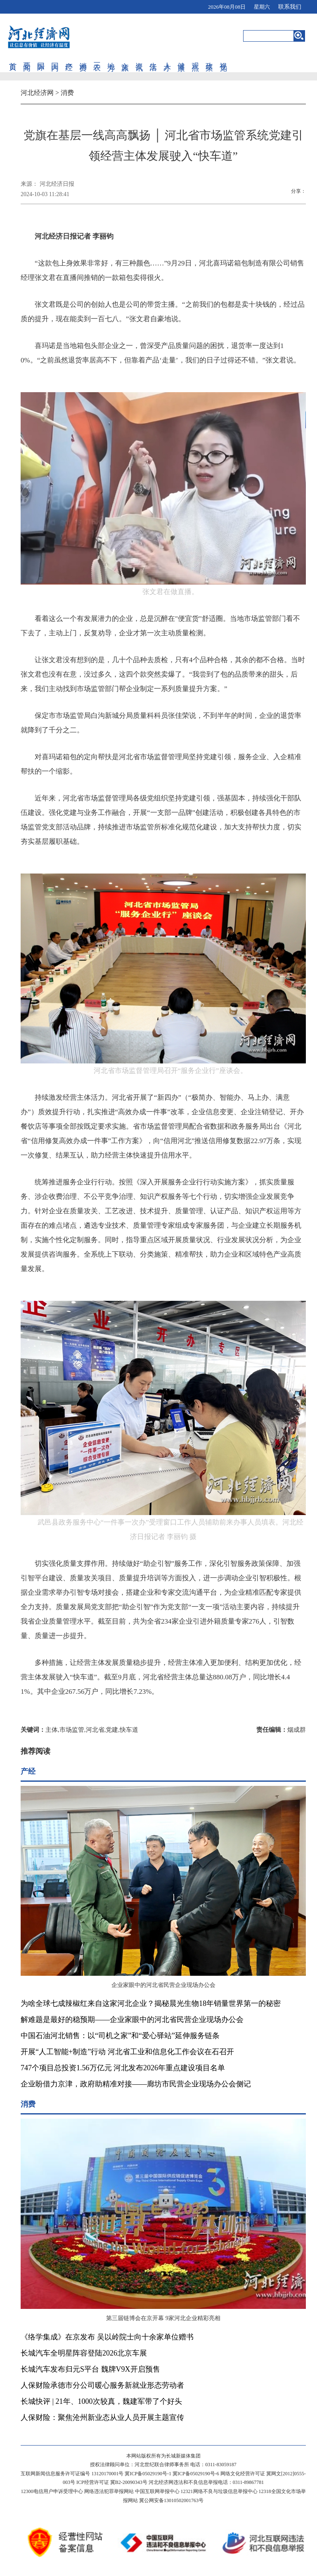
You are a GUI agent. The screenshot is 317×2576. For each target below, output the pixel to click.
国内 (55, 58)
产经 (69, 58)
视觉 (223, 58)
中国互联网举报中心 (157, 2491)
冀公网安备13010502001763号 (171, 2500)
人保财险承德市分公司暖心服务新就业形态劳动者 (102, 2385)
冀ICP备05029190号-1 (148, 2474)
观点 (195, 58)
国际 (41, 58)
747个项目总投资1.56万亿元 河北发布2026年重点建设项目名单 (123, 2068)
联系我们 (289, 7)
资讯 (139, 58)
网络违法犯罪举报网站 (109, 2491)
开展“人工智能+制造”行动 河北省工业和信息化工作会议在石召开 (127, 2052)
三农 (97, 58)
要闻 (27, 58)
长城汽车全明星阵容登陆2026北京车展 (84, 2353)
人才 (167, 58)
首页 (13, 58)
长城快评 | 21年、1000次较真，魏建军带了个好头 (101, 2401)
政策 (209, 58)
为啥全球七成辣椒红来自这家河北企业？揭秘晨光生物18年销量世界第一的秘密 (151, 2003)
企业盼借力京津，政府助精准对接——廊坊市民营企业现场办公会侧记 (136, 2084)
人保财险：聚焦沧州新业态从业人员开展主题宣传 (102, 2417)
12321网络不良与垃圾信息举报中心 (219, 2491)
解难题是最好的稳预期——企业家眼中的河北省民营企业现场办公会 (132, 2019)
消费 (83, 58)
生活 (153, 58)
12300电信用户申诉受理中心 (52, 2491)
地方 (111, 58)
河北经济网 (37, 92)
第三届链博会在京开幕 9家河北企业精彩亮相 (163, 2318)
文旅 (125, 58)
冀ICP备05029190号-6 (196, 2474)
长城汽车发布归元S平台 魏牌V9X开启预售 (90, 2369)
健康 (181, 58)
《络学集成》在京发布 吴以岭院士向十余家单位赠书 (107, 2337)
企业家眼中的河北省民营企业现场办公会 (163, 1985)
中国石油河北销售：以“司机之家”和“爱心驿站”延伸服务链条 (120, 2035)
